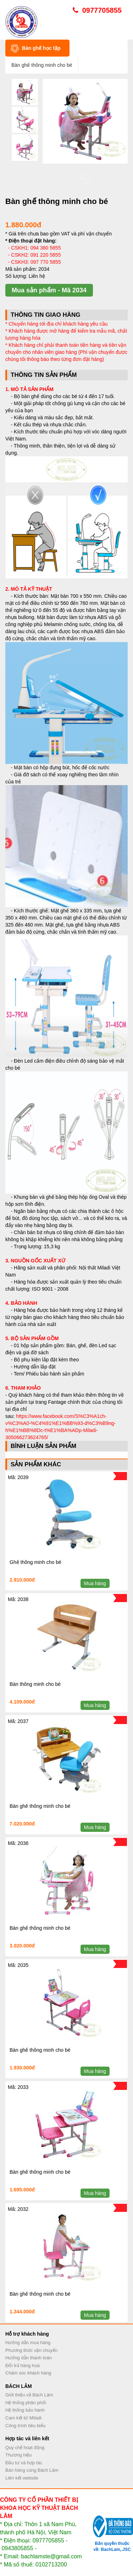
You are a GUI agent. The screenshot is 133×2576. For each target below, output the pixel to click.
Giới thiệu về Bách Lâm (29, 2394)
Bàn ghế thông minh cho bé (40, 1806)
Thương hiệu (18, 2455)
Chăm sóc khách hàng (28, 2373)
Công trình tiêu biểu (25, 2425)
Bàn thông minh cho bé (35, 1684)
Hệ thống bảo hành (25, 2410)
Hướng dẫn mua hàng (27, 2342)
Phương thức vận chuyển (31, 2350)
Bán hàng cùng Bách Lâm (32, 2470)
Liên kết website (21, 2478)
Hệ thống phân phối (25, 2402)
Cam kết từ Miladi (23, 2417)
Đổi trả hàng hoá (22, 2365)
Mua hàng (95, 1583)
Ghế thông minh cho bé (35, 1562)
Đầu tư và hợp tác (23, 2462)
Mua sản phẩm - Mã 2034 (49, 290)
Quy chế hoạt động (24, 2447)
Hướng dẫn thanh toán (28, 2357)
